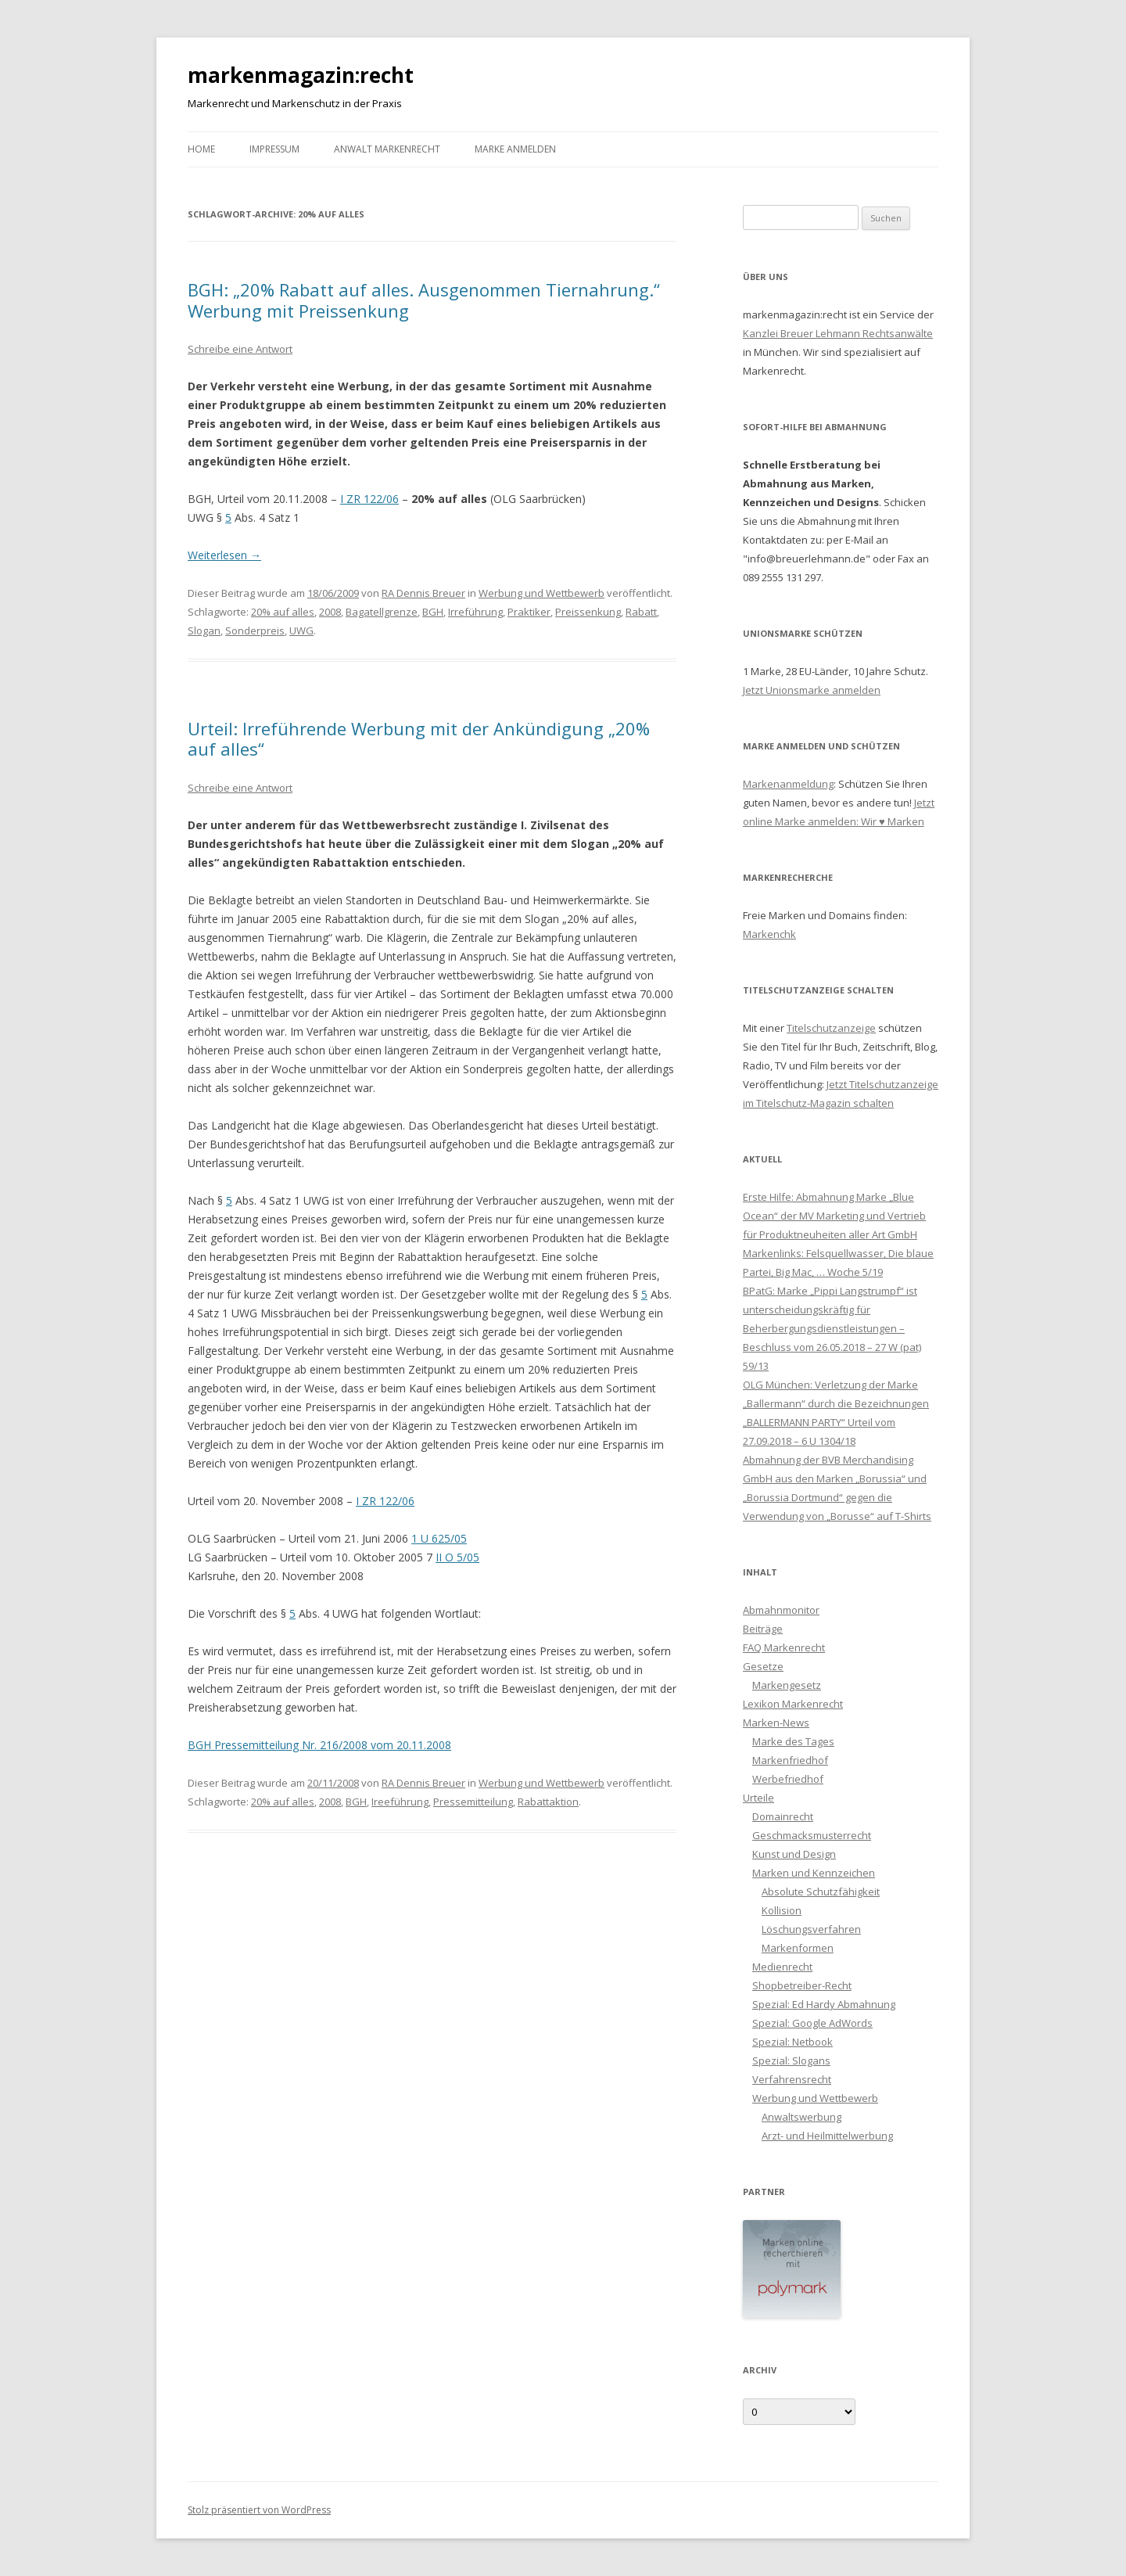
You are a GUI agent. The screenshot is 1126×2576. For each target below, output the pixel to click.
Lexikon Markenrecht (793, 1704)
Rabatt (641, 612)
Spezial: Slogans (791, 2060)
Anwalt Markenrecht (387, 149)
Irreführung (475, 612)
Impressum (274, 149)
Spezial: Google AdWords (812, 2023)
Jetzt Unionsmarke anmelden (811, 690)
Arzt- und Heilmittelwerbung (827, 2136)
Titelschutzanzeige (831, 1028)
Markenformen (798, 1948)
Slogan (204, 630)
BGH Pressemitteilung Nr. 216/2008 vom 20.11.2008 (319, 1744)
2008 (330, 612)
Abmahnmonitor (781, 1610)
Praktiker (528, 612)
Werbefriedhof (787, 1779)
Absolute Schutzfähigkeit (821, 1891)
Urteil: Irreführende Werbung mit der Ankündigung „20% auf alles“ (419, 738)
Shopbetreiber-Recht (802, 1985)
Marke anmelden (515, 149)
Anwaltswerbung (801, 2117)
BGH (432, 612)
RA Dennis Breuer (423, 593)
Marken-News (776, 1723)
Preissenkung (588, 612)
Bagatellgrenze (382, 612)
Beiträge (763, 1629)
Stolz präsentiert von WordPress (259, 2510)
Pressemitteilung (473, 1802)
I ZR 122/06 (369, 498)
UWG (301, 630)
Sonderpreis (255, 630)
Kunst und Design (794, 1854)
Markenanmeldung (788, 784)
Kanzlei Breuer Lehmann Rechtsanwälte (838, 333)
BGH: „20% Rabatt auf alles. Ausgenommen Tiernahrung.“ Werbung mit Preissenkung (424, 300)
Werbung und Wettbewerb (541, 593)
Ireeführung (400, 1802)
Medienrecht (782, 1967)
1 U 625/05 (439, 1538)
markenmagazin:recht (301, 75)
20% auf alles (282, 612)
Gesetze (763, 1666)
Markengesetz (786, 1685)
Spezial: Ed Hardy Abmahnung (823, 2004)
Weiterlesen (224, 555)
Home (201, 149)
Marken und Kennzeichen (813, 1873)
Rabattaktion (548, 1802)
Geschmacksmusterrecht (811, 1835)
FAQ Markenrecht (784, 1647)
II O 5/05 (457, 1557)
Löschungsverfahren (811, 1929)
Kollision (781, 1910)
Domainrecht (782, 1816)
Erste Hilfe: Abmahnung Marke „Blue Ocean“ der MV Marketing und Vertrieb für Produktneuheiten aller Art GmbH (834, 1215)
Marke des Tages (793, 1741)
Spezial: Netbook (792, 2042)
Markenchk (769, 934)
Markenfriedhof (790, 1760)
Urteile (758, 1798)
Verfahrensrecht (791, 2079)
